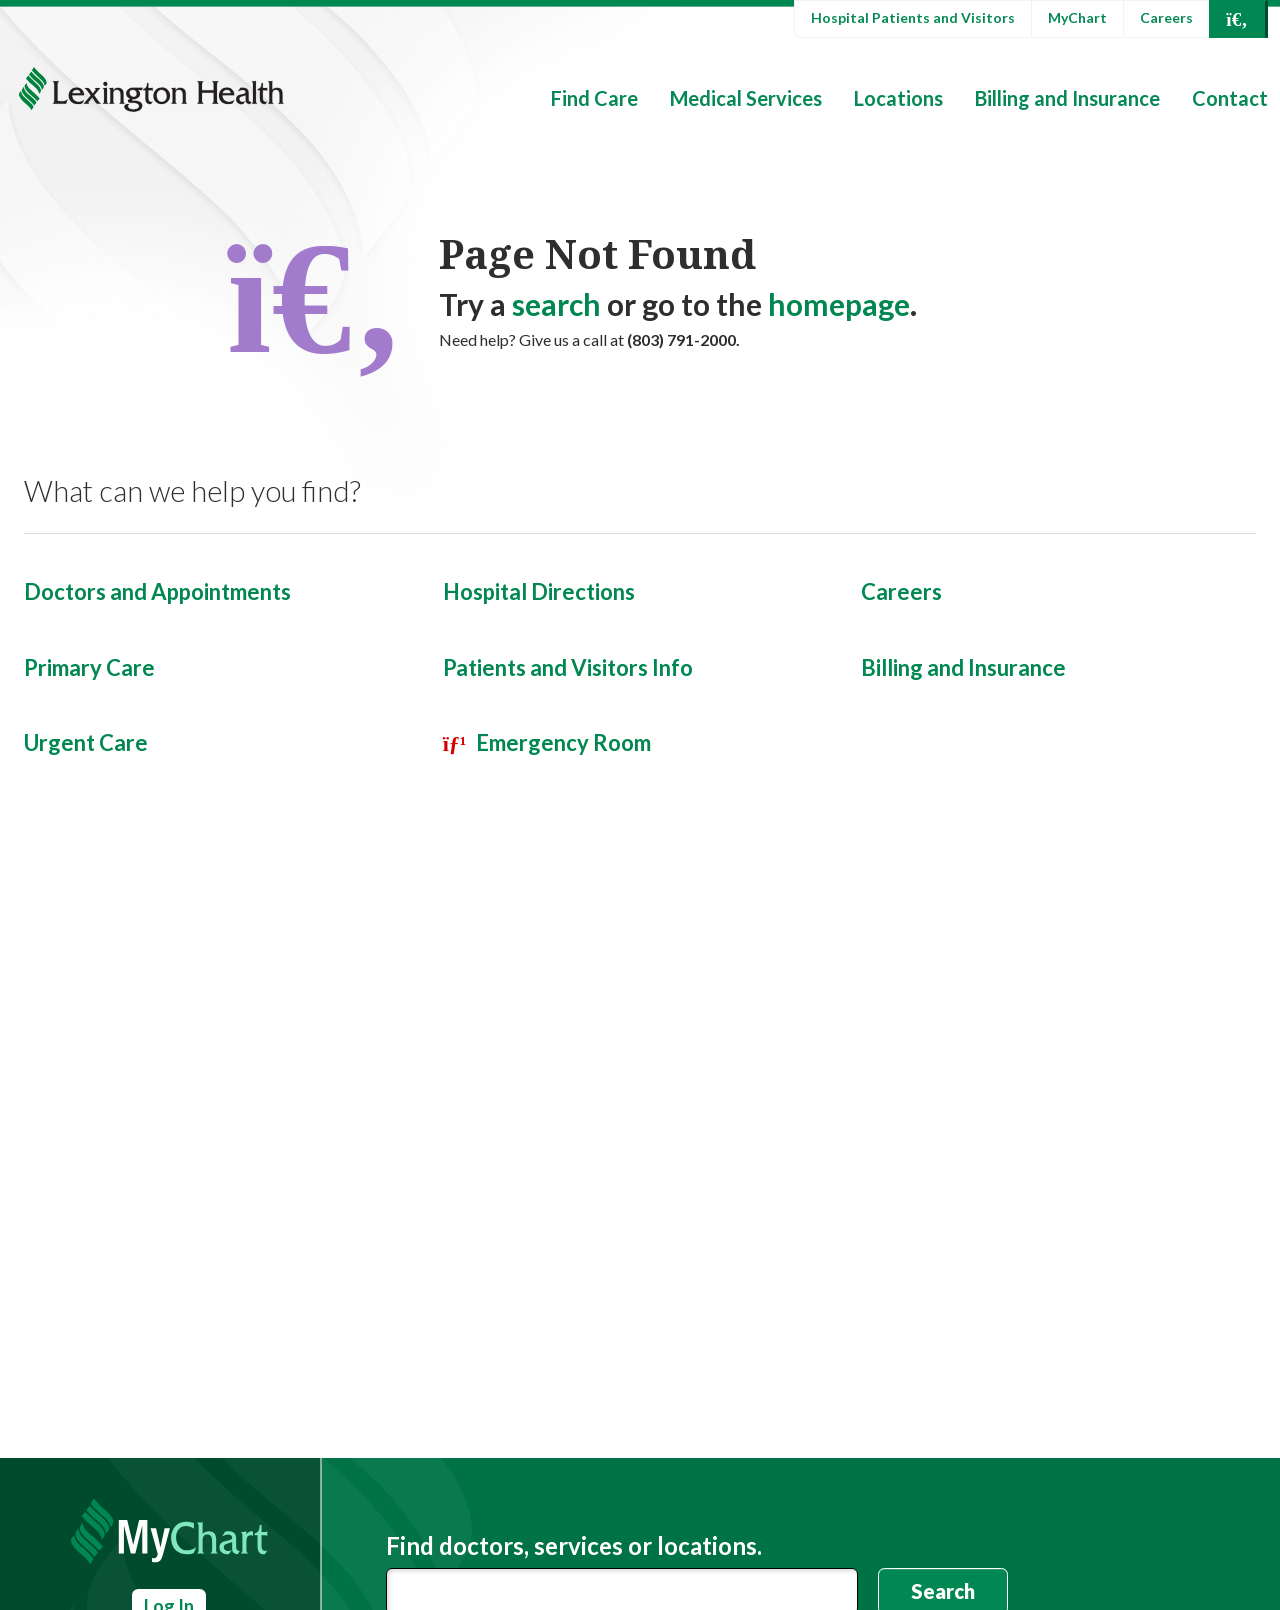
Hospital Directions (539, 591)
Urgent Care (86, 742)
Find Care (594, 98)
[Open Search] (1237, 19)
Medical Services (746, 98)
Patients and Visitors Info (568, 667)
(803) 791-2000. (683, 339)
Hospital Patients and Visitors (913, 17)
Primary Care (89, 667)
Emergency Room (563, 742)
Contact (1230, 98)
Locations (898, 98)
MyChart (1077, 17)
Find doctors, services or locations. (574, 1546)
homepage (839, 304)
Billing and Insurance (1067, 98)
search (556, 304)
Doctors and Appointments (157, 591)
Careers (1166, 17)
